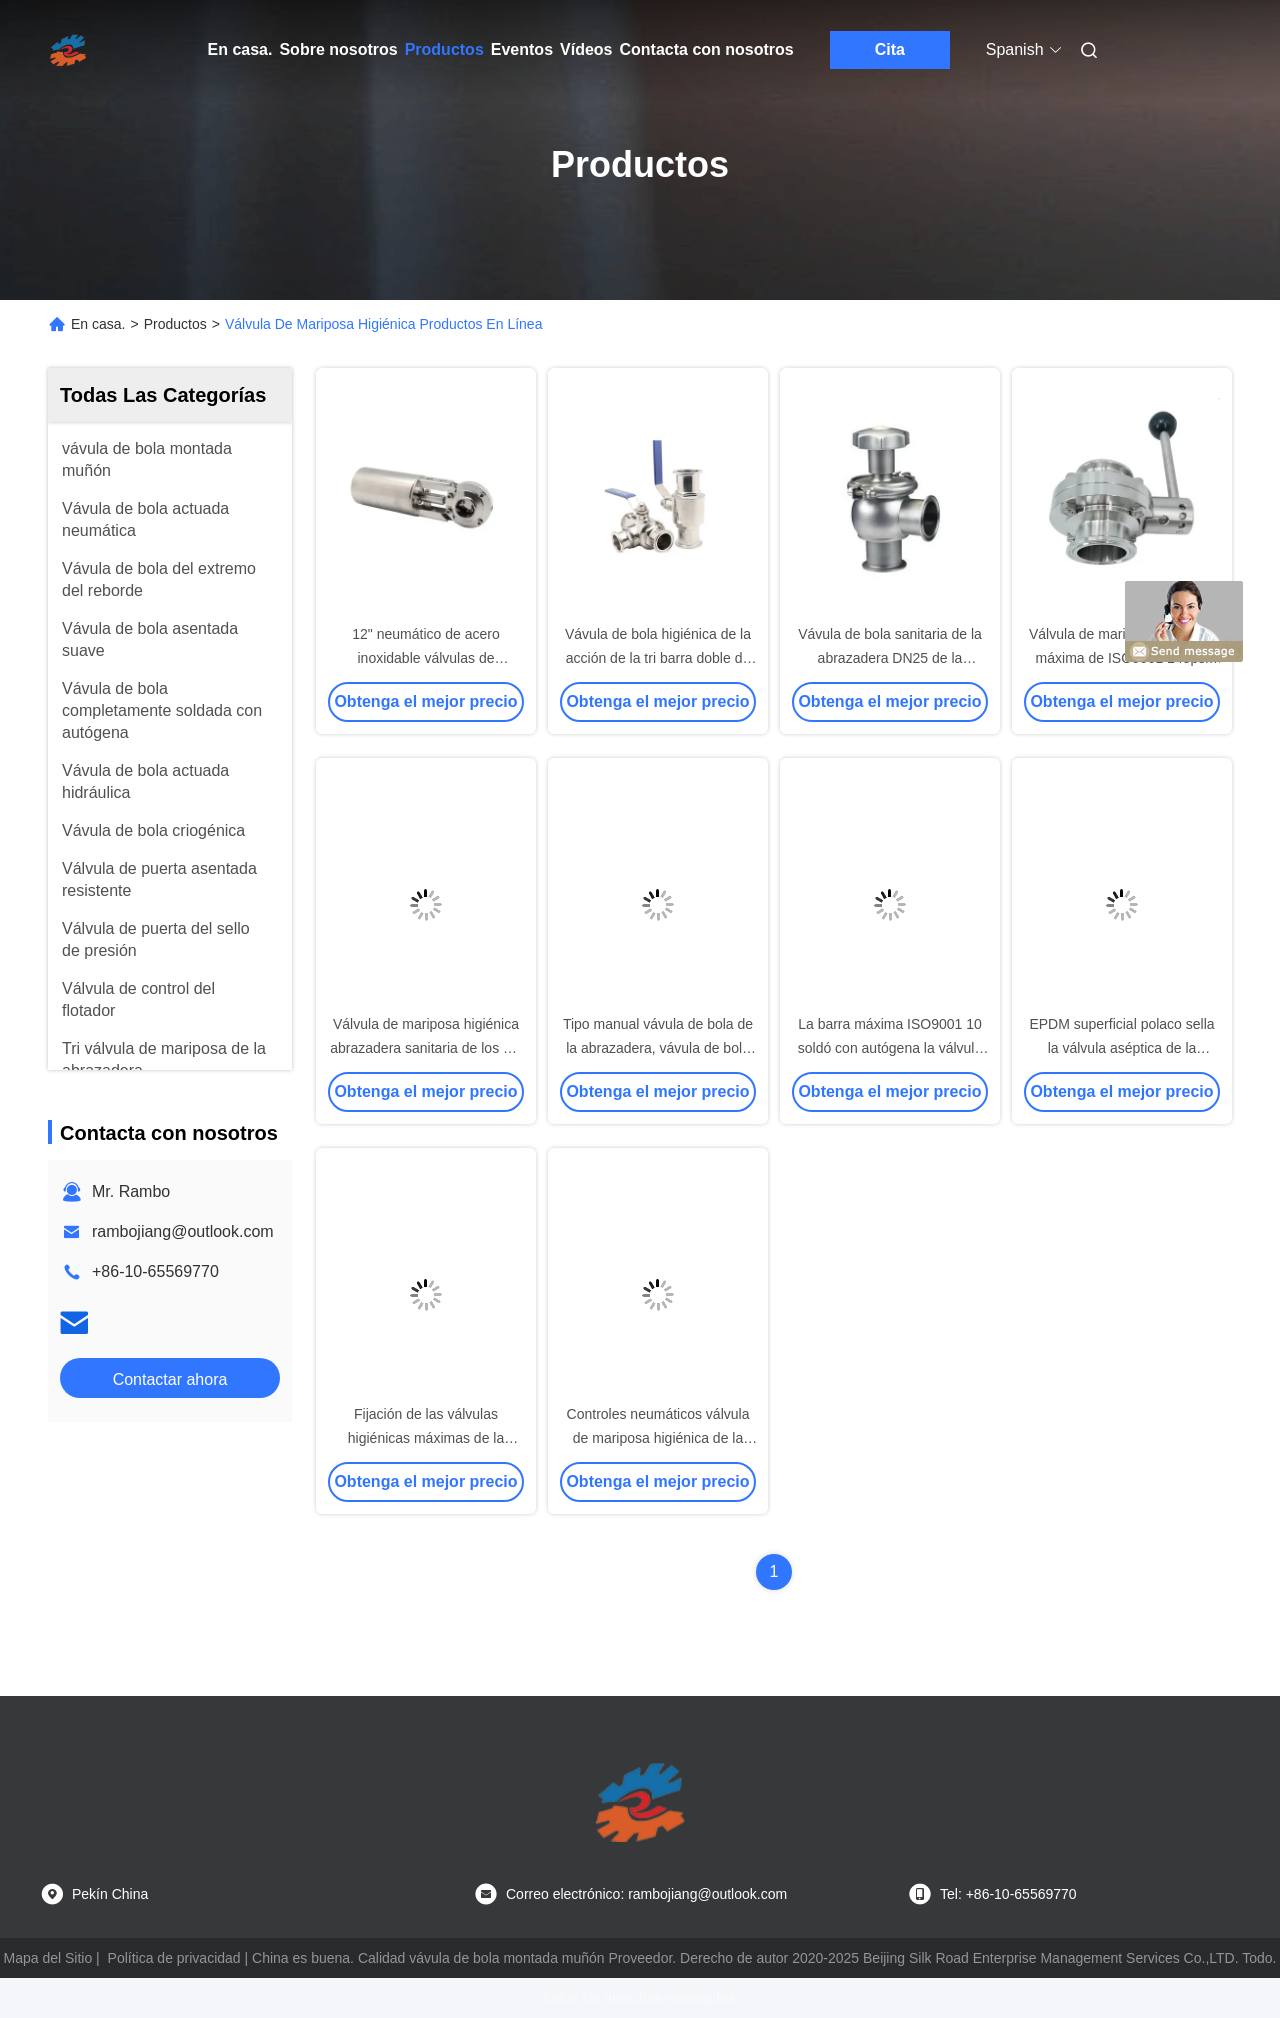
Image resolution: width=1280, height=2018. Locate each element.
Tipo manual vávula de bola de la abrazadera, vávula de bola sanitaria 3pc (658, 1048)
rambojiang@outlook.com (183, 1231)
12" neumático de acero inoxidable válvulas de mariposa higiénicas (425, 658)
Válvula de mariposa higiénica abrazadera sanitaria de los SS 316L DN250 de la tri (425, 1048)
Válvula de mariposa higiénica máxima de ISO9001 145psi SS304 (1122, 658)
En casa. (240, 49)
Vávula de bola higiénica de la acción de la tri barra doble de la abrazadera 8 (658, 658)
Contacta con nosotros (707, 49)
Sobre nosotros (338, 49)
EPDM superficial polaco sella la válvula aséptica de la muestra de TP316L (1121, 1048)
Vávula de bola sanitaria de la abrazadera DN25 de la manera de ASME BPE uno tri (890, 658)
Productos (444, 49)
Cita (890, 49)
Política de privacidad (174, 1958)
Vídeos (586, 49)
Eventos (522, 49)
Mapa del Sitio (48, 1958)
